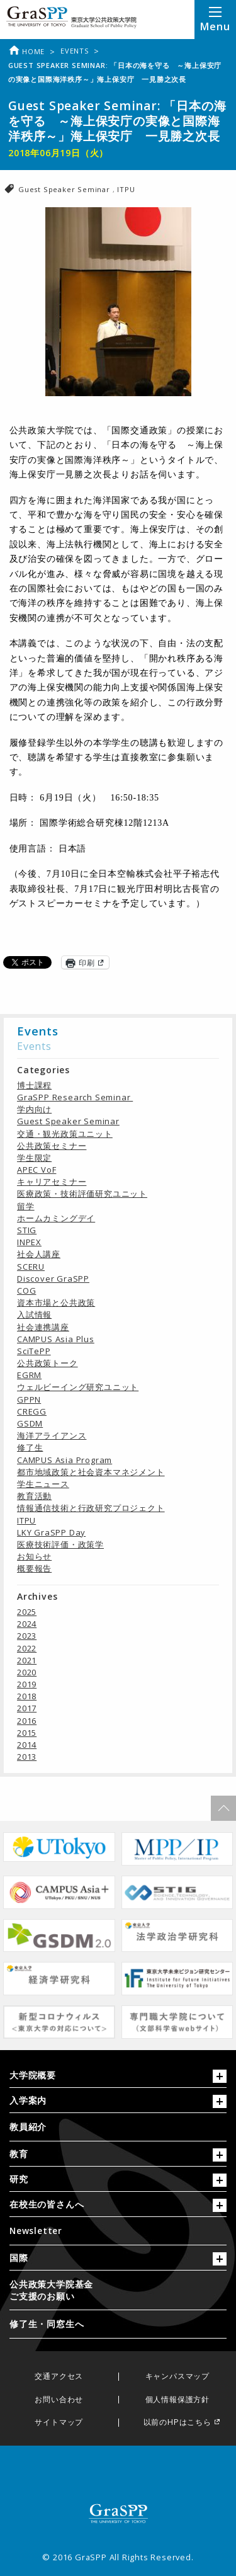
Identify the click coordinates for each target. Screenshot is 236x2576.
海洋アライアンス (51, 1435)
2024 (27, 1623)
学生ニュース (43, 1484)
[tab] (118, 2078)
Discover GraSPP (53, 1278)
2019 (27, 1684)
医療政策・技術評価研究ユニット (82, 1193)
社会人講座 (38, 1254)
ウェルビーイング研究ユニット (77, 1387)
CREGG (32, 1411)
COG (26, 1290)
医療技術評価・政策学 (60, 1544)
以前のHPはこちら (177, 2423)
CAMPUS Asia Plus (55, 1339)
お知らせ (34, 1556)
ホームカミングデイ (56, 1218)
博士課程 (34, 1085)
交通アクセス (59, 2377)
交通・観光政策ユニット (65, 1133)
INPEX (29, 1242)
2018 (27, 1696)
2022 (27, 1648)
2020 (27, 1672)
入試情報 (34, 1314)
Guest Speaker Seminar (65, 189)
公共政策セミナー (51, 1145)
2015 (27, 1732)
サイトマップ (59, 2423)
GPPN (29, 1399)
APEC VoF (36, 1169)
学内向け (34, 1109)
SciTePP (34, 1351)
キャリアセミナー (51, 1181)
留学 (26, 1206)
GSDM (30, 1423)
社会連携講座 (43, 1327)
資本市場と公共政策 (56, 1302)
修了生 (30, 1447)
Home (26, 51)
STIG (27, 1230)
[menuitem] (118, 2127)
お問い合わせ (59, 2400)
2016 (27, 1720)
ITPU (126, 189)
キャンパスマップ (177, 2377)
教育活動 (34, 1496)
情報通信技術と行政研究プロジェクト (91, 1507)
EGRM (29, 1375)
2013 (27, 1756)
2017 (27, 1708)
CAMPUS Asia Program (64, 1460)
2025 (27, 1611)
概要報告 (34, 1568)
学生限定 (34, 1157)
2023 (27, 1635)
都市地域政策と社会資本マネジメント (91, 1472)
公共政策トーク (47, 1363)
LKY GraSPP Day (51, 1532)
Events (74, 50)
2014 (27, 1744)
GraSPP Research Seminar (75, 1097)
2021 (27, 1660)
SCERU (31, 1266)
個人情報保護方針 (177, 2400)
